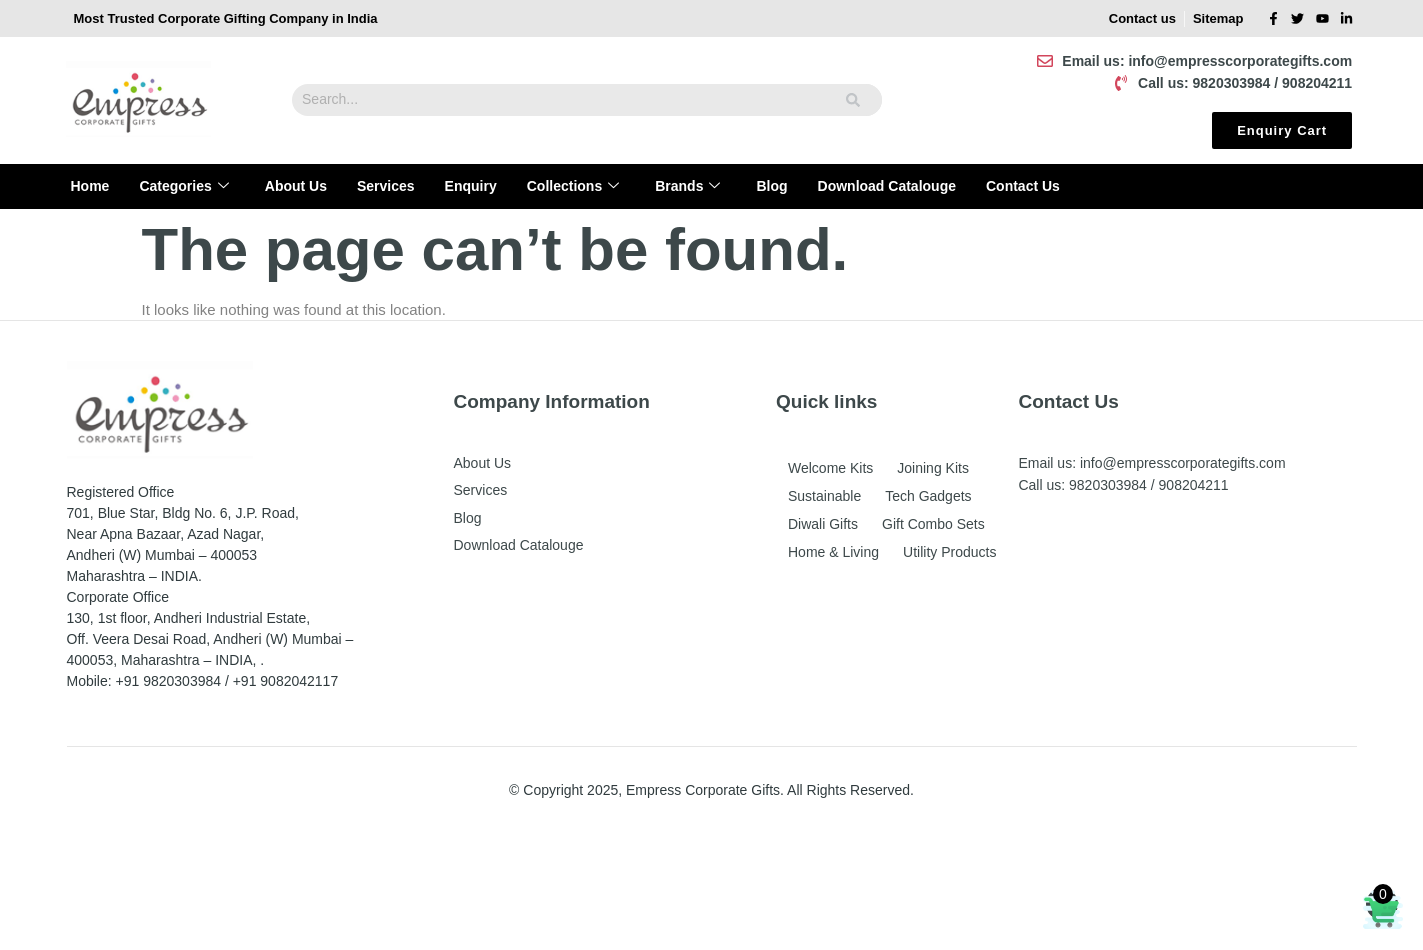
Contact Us (1023, 186)
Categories (183, 186)
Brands (687, 186)
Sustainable (824, 496)
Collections (573, 186)
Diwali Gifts (823, 524)
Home (90, 186)
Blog (771, 186)
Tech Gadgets (928, 496)
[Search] (853, 100)
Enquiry (471, 186)
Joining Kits (933, 468)
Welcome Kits (830, 468)
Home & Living (833, 552)
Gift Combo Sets (933, 524)
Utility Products (949, 552)
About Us (296, 186)
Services (386, 186)
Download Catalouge (887, 186)
